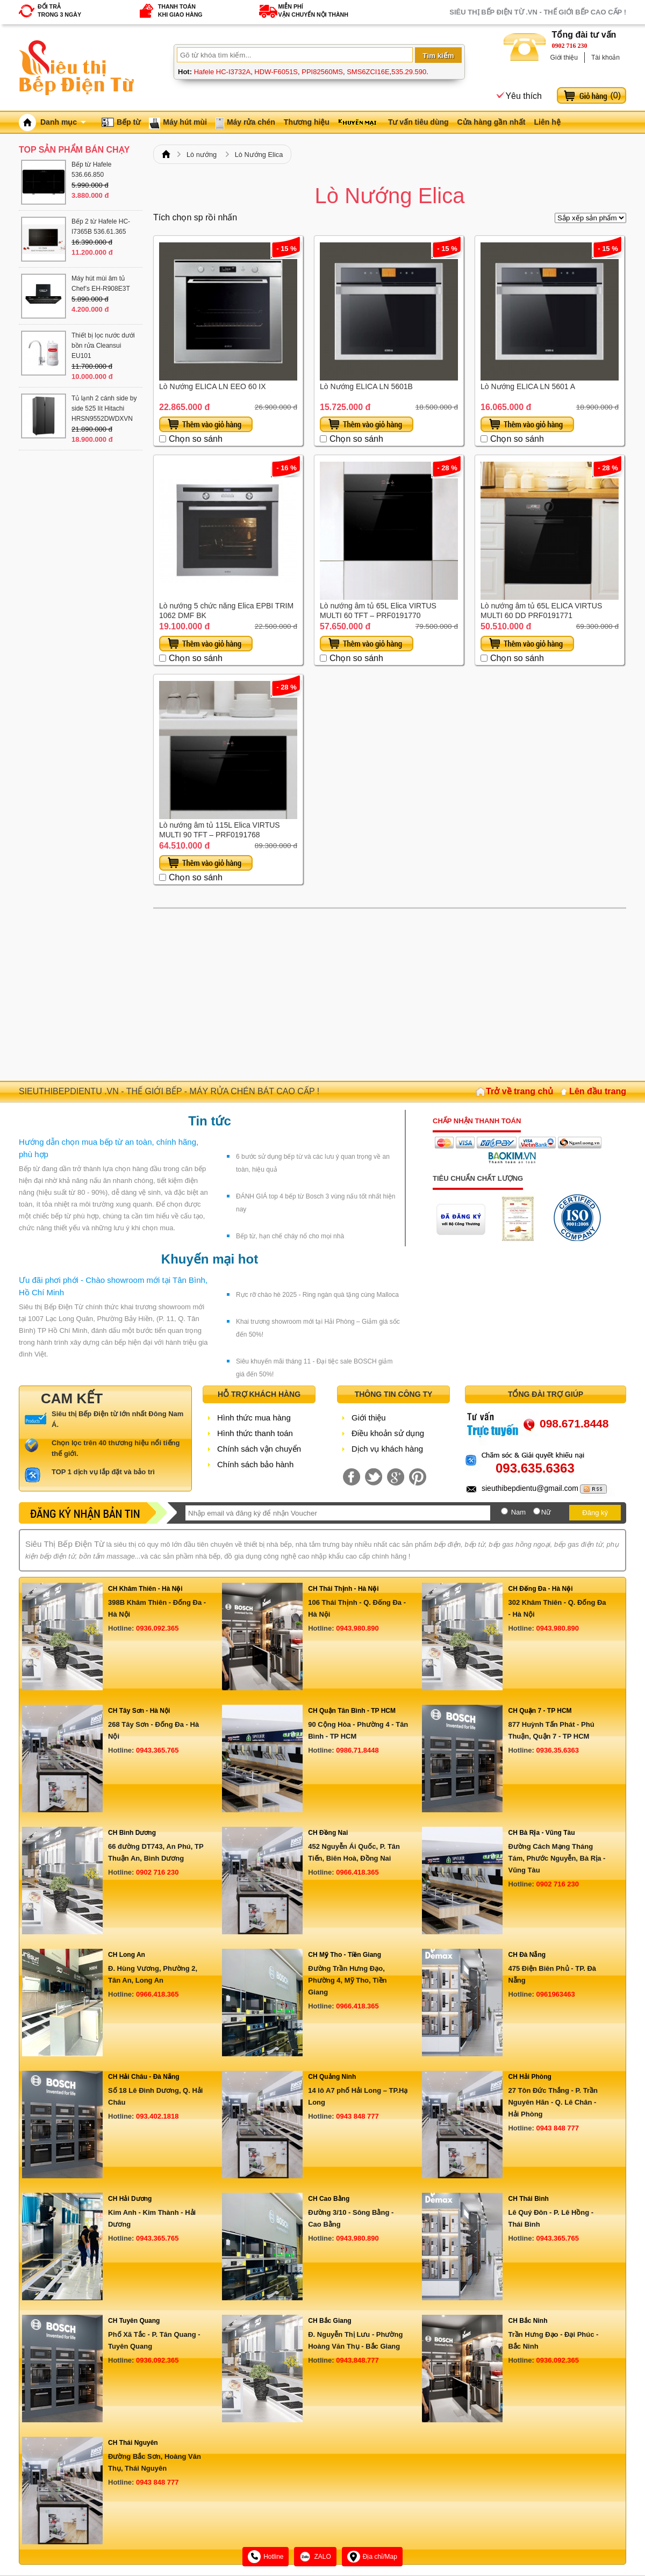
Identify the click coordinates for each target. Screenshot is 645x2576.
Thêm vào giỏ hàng (206, 424)
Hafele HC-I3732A (222, 72)
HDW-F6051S (276, 72)
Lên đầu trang (597, 1091)
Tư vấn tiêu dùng (418, 122)
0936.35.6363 (557, 1750)
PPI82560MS (322, 72)
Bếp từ (128, 122)
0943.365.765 (157, 1750)
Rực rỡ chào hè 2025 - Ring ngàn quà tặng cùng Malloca (317, 1294)
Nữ (546, 1512)
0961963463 (555, 1994)
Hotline (265, 2556)
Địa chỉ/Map (372, 2557)
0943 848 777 (357, 2116)
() (615, 95)
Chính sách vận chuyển (259, 1448)
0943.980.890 (357, 1628)
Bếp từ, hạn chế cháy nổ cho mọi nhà (290, 1236)
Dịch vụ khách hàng (387, 1448)
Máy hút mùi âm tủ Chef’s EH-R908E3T (100, 283)
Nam (518, 1512)
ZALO (315, 2557)
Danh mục (63, 122)
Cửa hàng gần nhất (491, 122)
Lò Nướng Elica (259, 154)
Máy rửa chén (251, 122)
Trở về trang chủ (519, 1091)
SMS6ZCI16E (368, 72)
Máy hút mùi (185, 122)
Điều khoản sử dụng (388, 1433)
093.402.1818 (157, 2116)
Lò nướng (202, 154)
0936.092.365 (157, 1628)
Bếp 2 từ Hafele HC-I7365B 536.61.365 (100, 226)
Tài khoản (605, 57)
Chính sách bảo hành (255, 1464)
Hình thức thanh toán (255, 1433)
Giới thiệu (564, 57)
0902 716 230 (569, 45)
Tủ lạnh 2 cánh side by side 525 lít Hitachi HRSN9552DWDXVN (104, 408)
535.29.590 (408, 72)
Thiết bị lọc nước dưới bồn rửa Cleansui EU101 (103, 346)
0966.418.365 (357, 1872)
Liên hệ (547, 122)
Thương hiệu (306, 122)
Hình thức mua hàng (254, 1417)
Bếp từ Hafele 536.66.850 (91, 169)
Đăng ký (595, 1513)
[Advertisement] (389, 995)
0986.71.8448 (357, 1750)
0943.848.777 (357, 2360)
